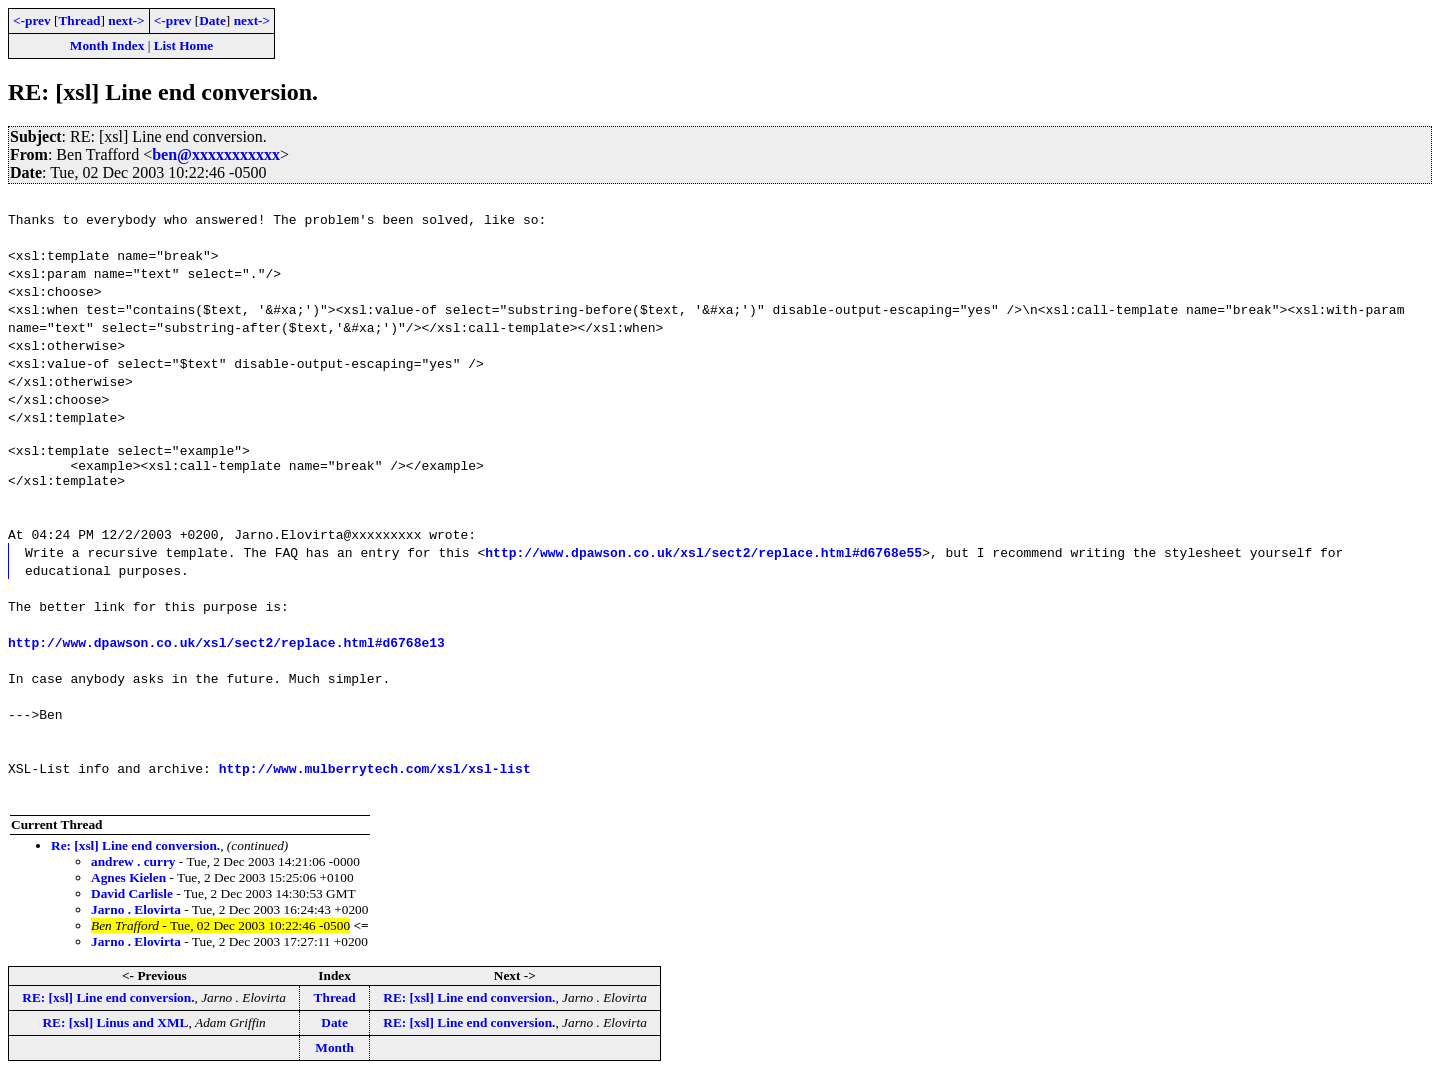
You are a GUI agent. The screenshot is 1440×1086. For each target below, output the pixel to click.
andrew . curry (133, 870)
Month (334, 1056)
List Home (184, 45)
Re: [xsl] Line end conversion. (135, 854)
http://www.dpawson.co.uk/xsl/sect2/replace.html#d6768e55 (703, 561)
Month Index (107, 45)
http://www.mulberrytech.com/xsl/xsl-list (375, 777)
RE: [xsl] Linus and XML (115, 1031)
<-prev (32, 20)
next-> (126, 20)
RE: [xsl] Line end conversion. (108, 1006)
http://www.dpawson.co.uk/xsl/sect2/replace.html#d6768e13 (226, 651)
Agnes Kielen (128, 886)
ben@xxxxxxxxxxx (216, 154)
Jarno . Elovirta (136, 918)
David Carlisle (132, 902)
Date (212, 20)
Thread (79, 20)
